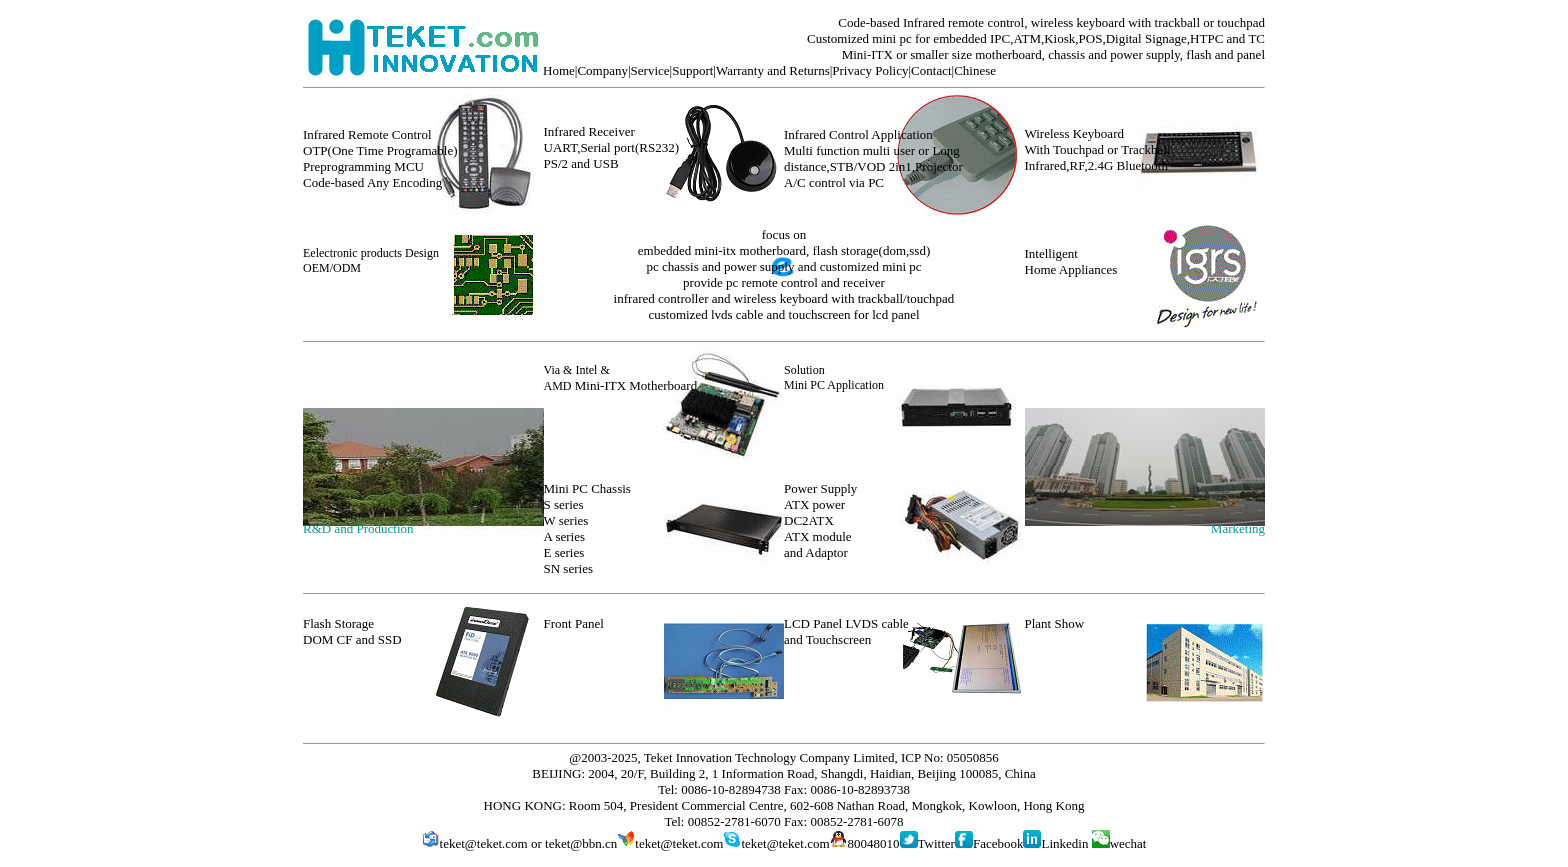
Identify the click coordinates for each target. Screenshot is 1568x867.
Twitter (936, 843)
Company (602, 70)
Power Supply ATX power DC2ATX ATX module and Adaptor (820, 520)
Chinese (975, 70)
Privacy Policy (870, 70)
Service (650, 70)
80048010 (874, 843)
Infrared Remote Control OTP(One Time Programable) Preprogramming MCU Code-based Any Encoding (380, 158)
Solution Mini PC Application (834, 377)
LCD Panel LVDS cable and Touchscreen (846, 631)
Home (559, 70)
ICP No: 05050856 (950, 757)
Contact (931, 70)
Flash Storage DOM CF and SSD (352, 631)
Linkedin (1064, 843)
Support (692, 70)
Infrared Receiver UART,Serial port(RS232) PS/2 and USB (611, 147)
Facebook (998, 843)
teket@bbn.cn (581, 843)
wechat (1119, 843)
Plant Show (1055, 623)
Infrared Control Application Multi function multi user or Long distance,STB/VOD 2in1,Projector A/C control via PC (873, 158)
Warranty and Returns (773, 70)
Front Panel (574, 623)
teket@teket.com (484, 843)
